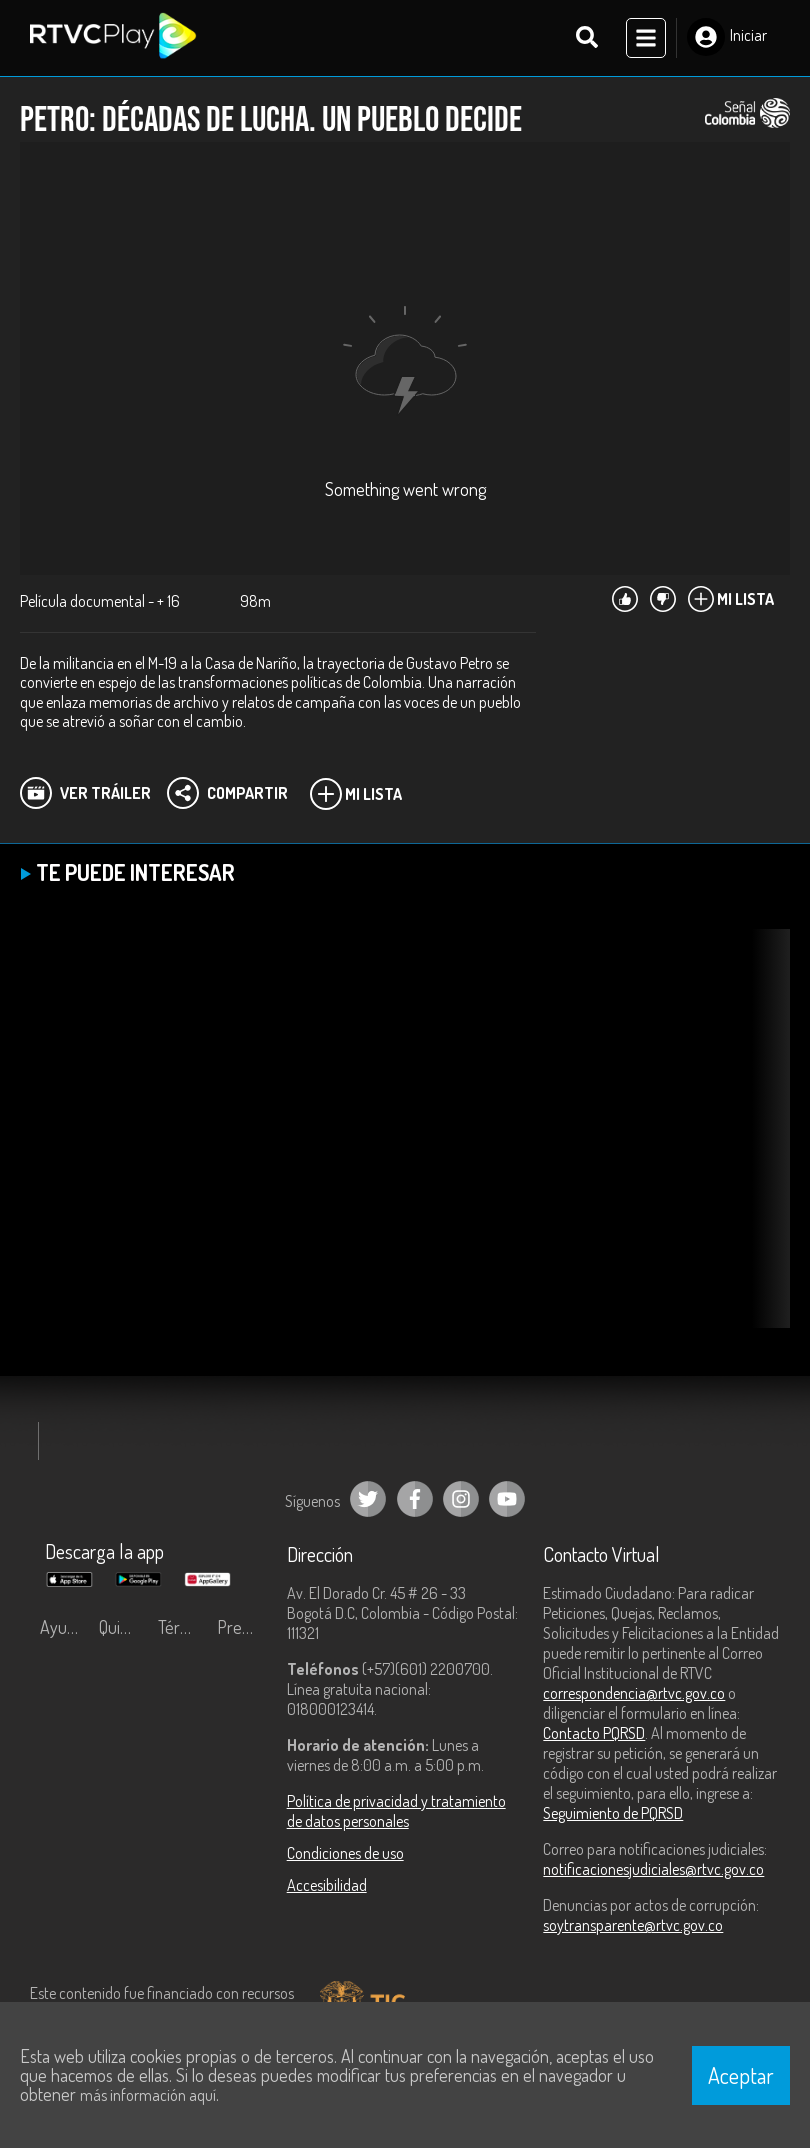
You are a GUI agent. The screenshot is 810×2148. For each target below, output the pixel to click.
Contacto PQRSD (594, 1734)
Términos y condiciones (182, 1628)
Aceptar (741, 2075)
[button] (765, 1144)
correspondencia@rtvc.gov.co (634, 1694)
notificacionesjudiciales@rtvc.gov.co (653, 1870)
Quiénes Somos (123, 1628)
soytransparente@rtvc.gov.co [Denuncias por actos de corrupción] (633, 1926)
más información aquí (148, 2095)
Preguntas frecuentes (241, 1628)
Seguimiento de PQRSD (613, 1814)
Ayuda (62, 1628)
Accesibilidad (327, 1886)
